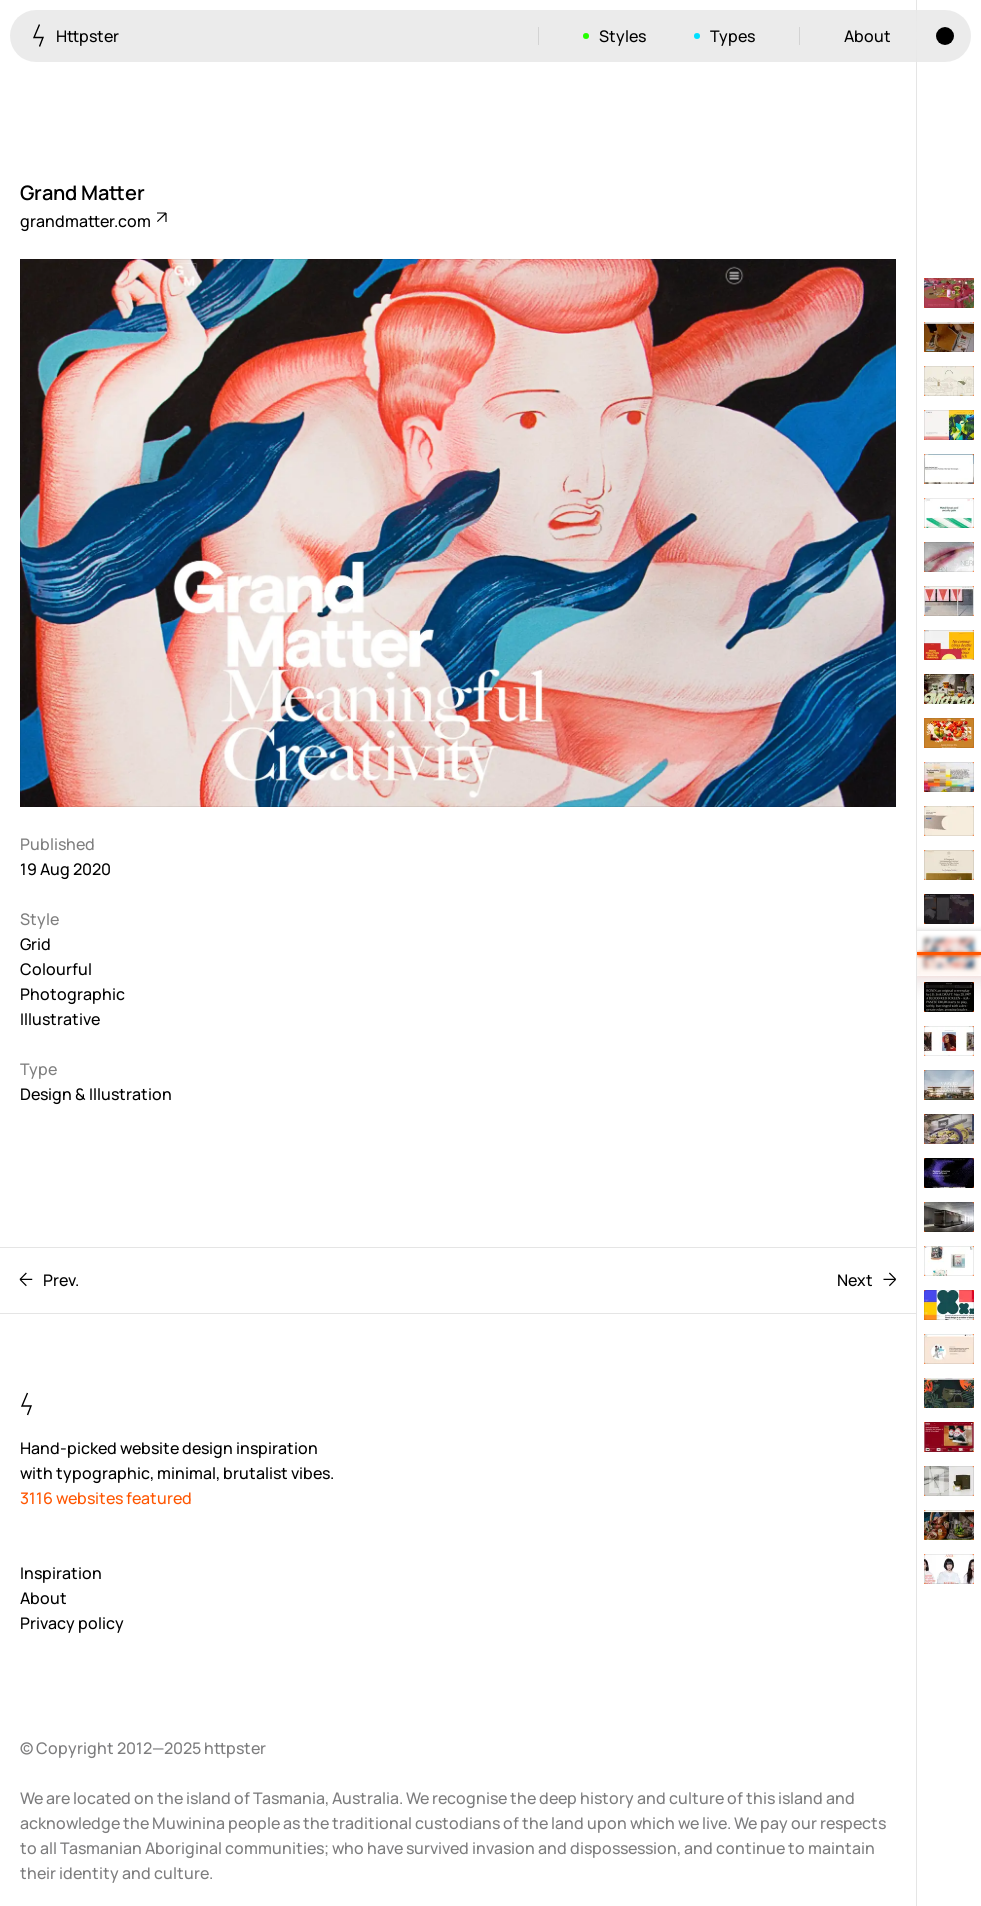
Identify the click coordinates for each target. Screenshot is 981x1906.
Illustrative (60, 1019)
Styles (622, 36)
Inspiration (61, 1573)
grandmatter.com (92, 221)
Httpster (75, 35)
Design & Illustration (96, 1094)
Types (732, 36)
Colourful (56, 969)
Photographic (72, 994)
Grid (35, 944)
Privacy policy (72, 1623)
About (867, 36)
